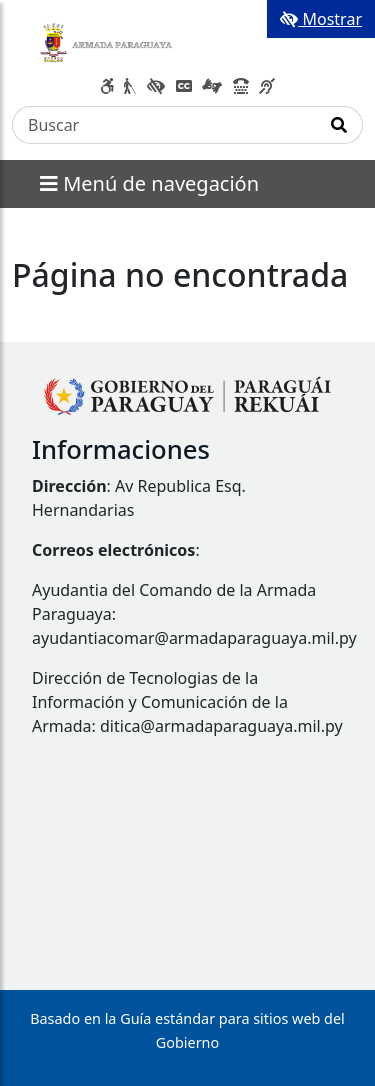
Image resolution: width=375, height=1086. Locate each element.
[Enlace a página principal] (108, 39)
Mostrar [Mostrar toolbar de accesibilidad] (321, 19)
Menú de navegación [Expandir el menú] (149, 183)
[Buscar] (164, 125)
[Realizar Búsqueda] (339, 125)
